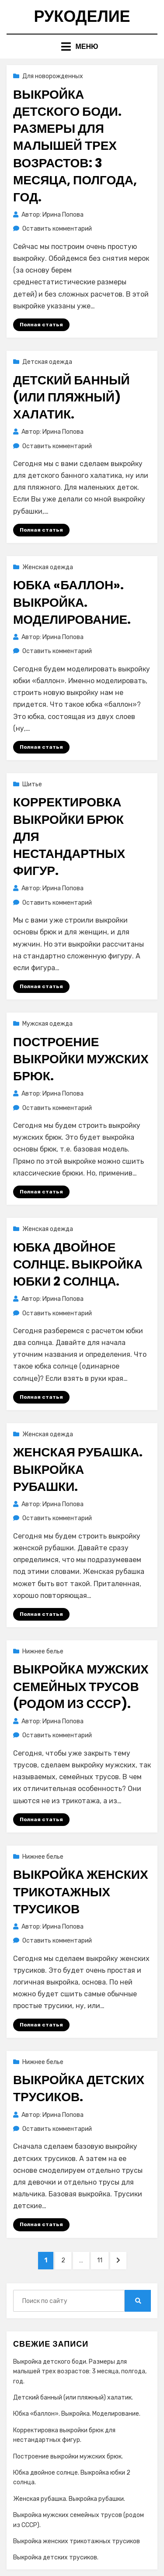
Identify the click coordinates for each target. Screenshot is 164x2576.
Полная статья (41, 325)
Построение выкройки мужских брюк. (81, 1059)
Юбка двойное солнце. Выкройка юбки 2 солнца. (78, 1264)
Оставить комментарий (57, 228)
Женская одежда (47, 567)
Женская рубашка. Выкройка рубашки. (78, 1469)
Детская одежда (47, 362)
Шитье (32, 784)
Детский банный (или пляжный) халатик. (71, 397)
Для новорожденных (52, 76)
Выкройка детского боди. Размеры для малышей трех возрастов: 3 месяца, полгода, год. (75, 146)
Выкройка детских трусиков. (78, 2088)
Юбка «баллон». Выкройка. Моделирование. (72, 602)
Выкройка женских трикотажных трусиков (80, 1891)
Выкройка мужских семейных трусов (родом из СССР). (81, 1686)
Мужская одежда (47, 1023)
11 (102, 2259)
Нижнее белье (42, 1651)
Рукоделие (82, 16)
